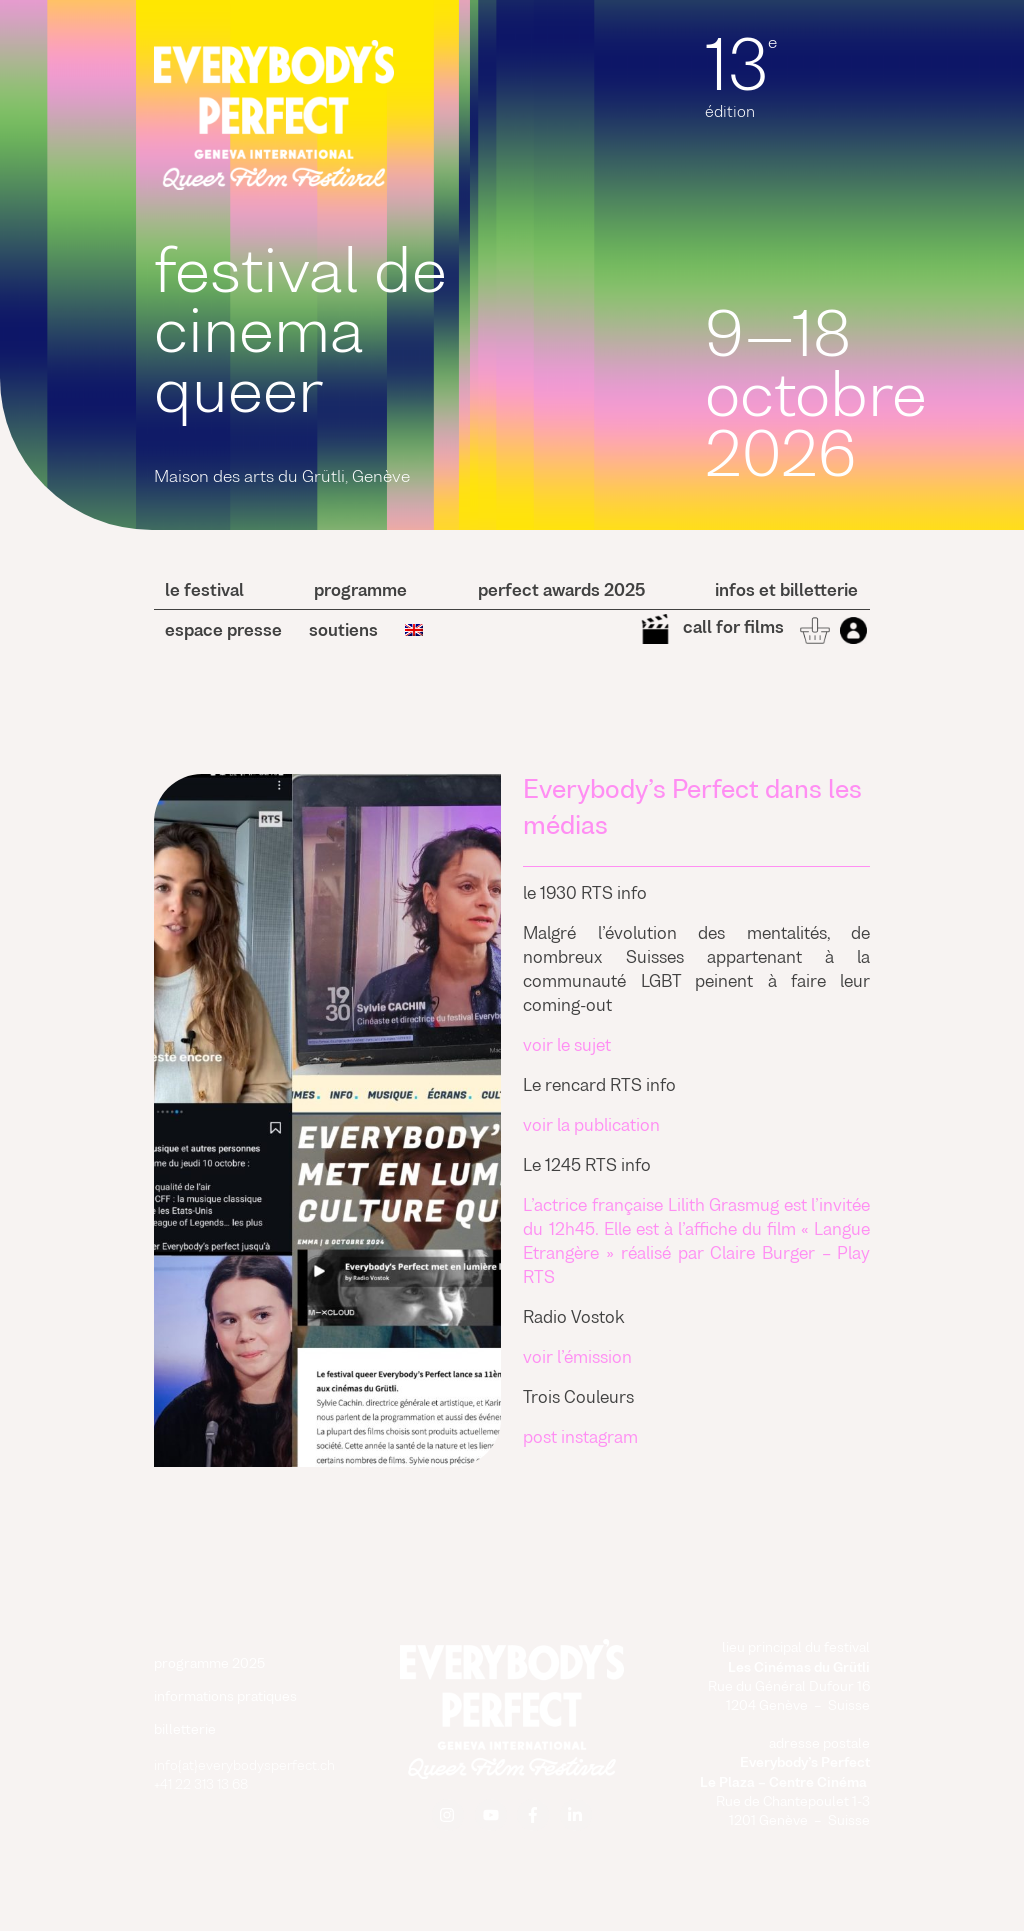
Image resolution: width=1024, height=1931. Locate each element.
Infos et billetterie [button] (786, 592)
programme (360, 592)
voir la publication (591, 1127)
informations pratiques (225, 1697)
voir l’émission (577, 1359)
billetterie (185, 1730)
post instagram (580, 1439)
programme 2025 (209, 1664)
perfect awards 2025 (561, 592)
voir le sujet (567, 1047)
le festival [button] (204, 592)
